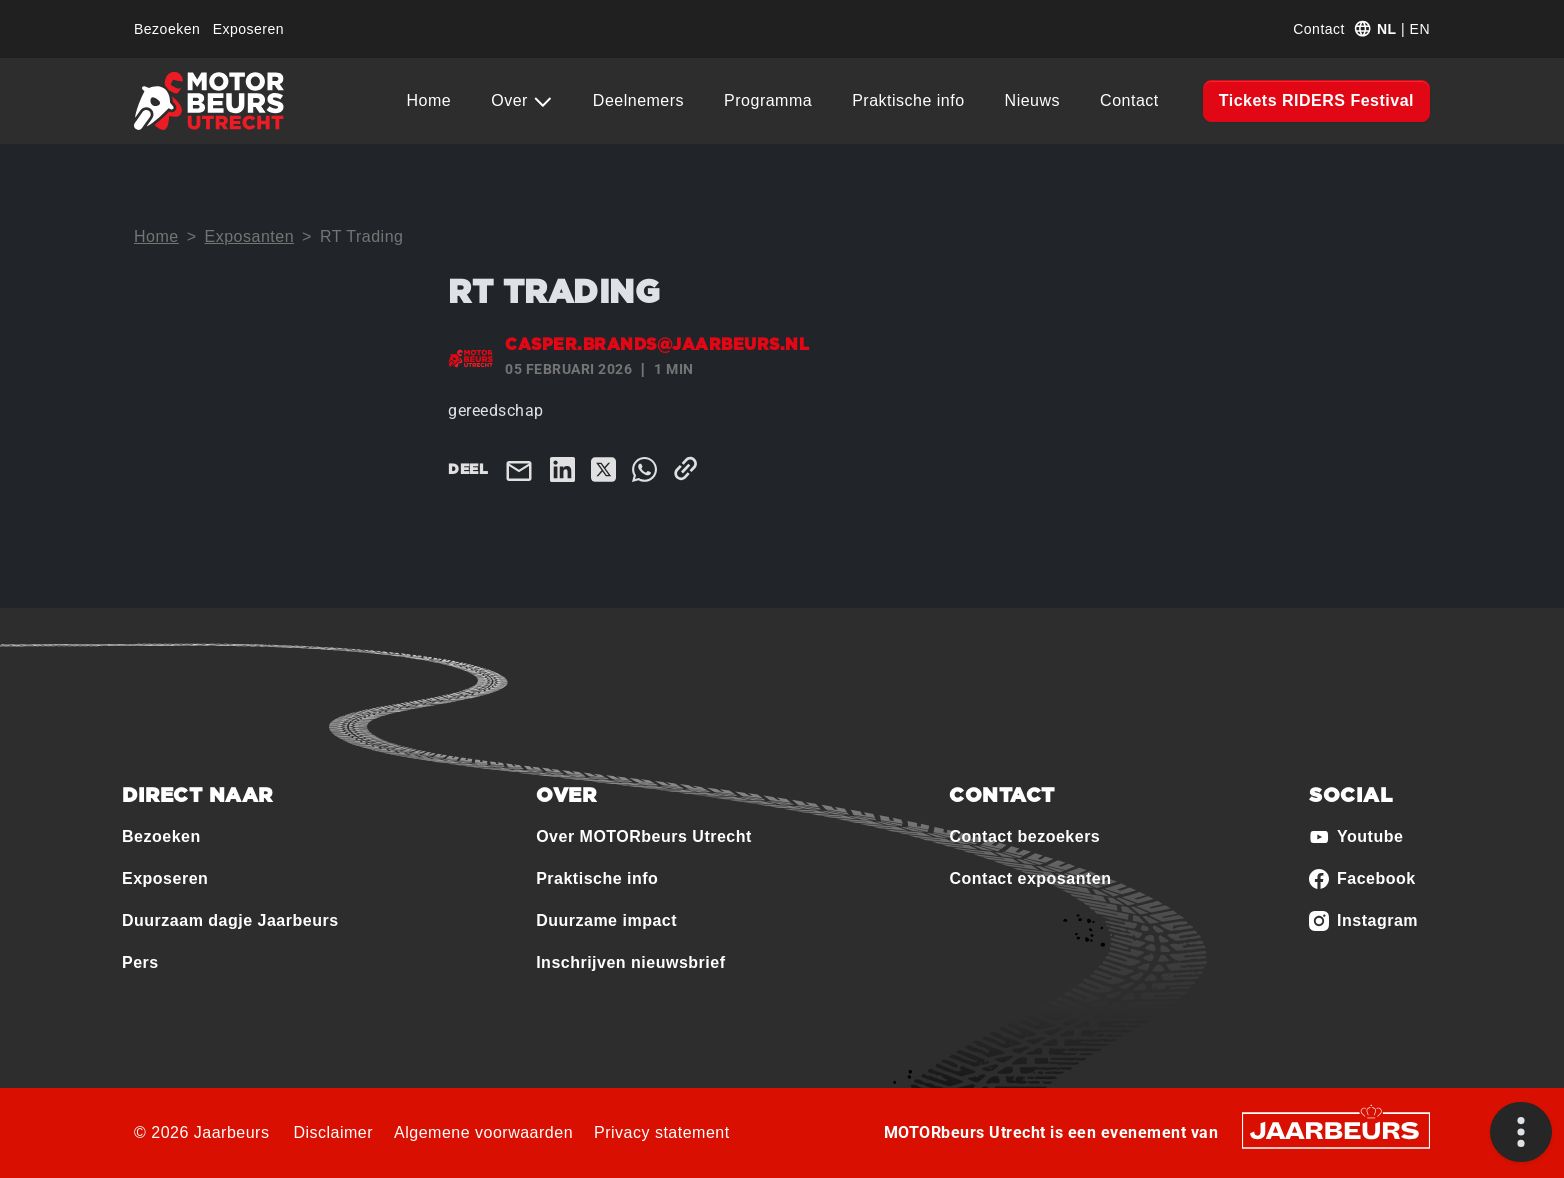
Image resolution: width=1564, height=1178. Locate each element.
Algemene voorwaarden (483, 1132)
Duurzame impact (606, 920)
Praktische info (908, 100)
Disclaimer (333, 1132)
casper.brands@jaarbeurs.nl (657, 345)
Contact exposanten (1030, 878)
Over (512, 100)
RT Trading (362, 236)
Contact (1319, 29)
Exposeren (248, 29)
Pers (140, 962)
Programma (768, 100)
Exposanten (250, 236)
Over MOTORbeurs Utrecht (644, 836)
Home (429, 100)
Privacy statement (662, 1132)
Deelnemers (638, 100)
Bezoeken (167, 29)
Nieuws (1032, 100)
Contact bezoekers (1024, 836)
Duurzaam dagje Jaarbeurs (230, 920)
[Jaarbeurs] (1336, 1128)
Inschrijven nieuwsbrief (630, 962)
